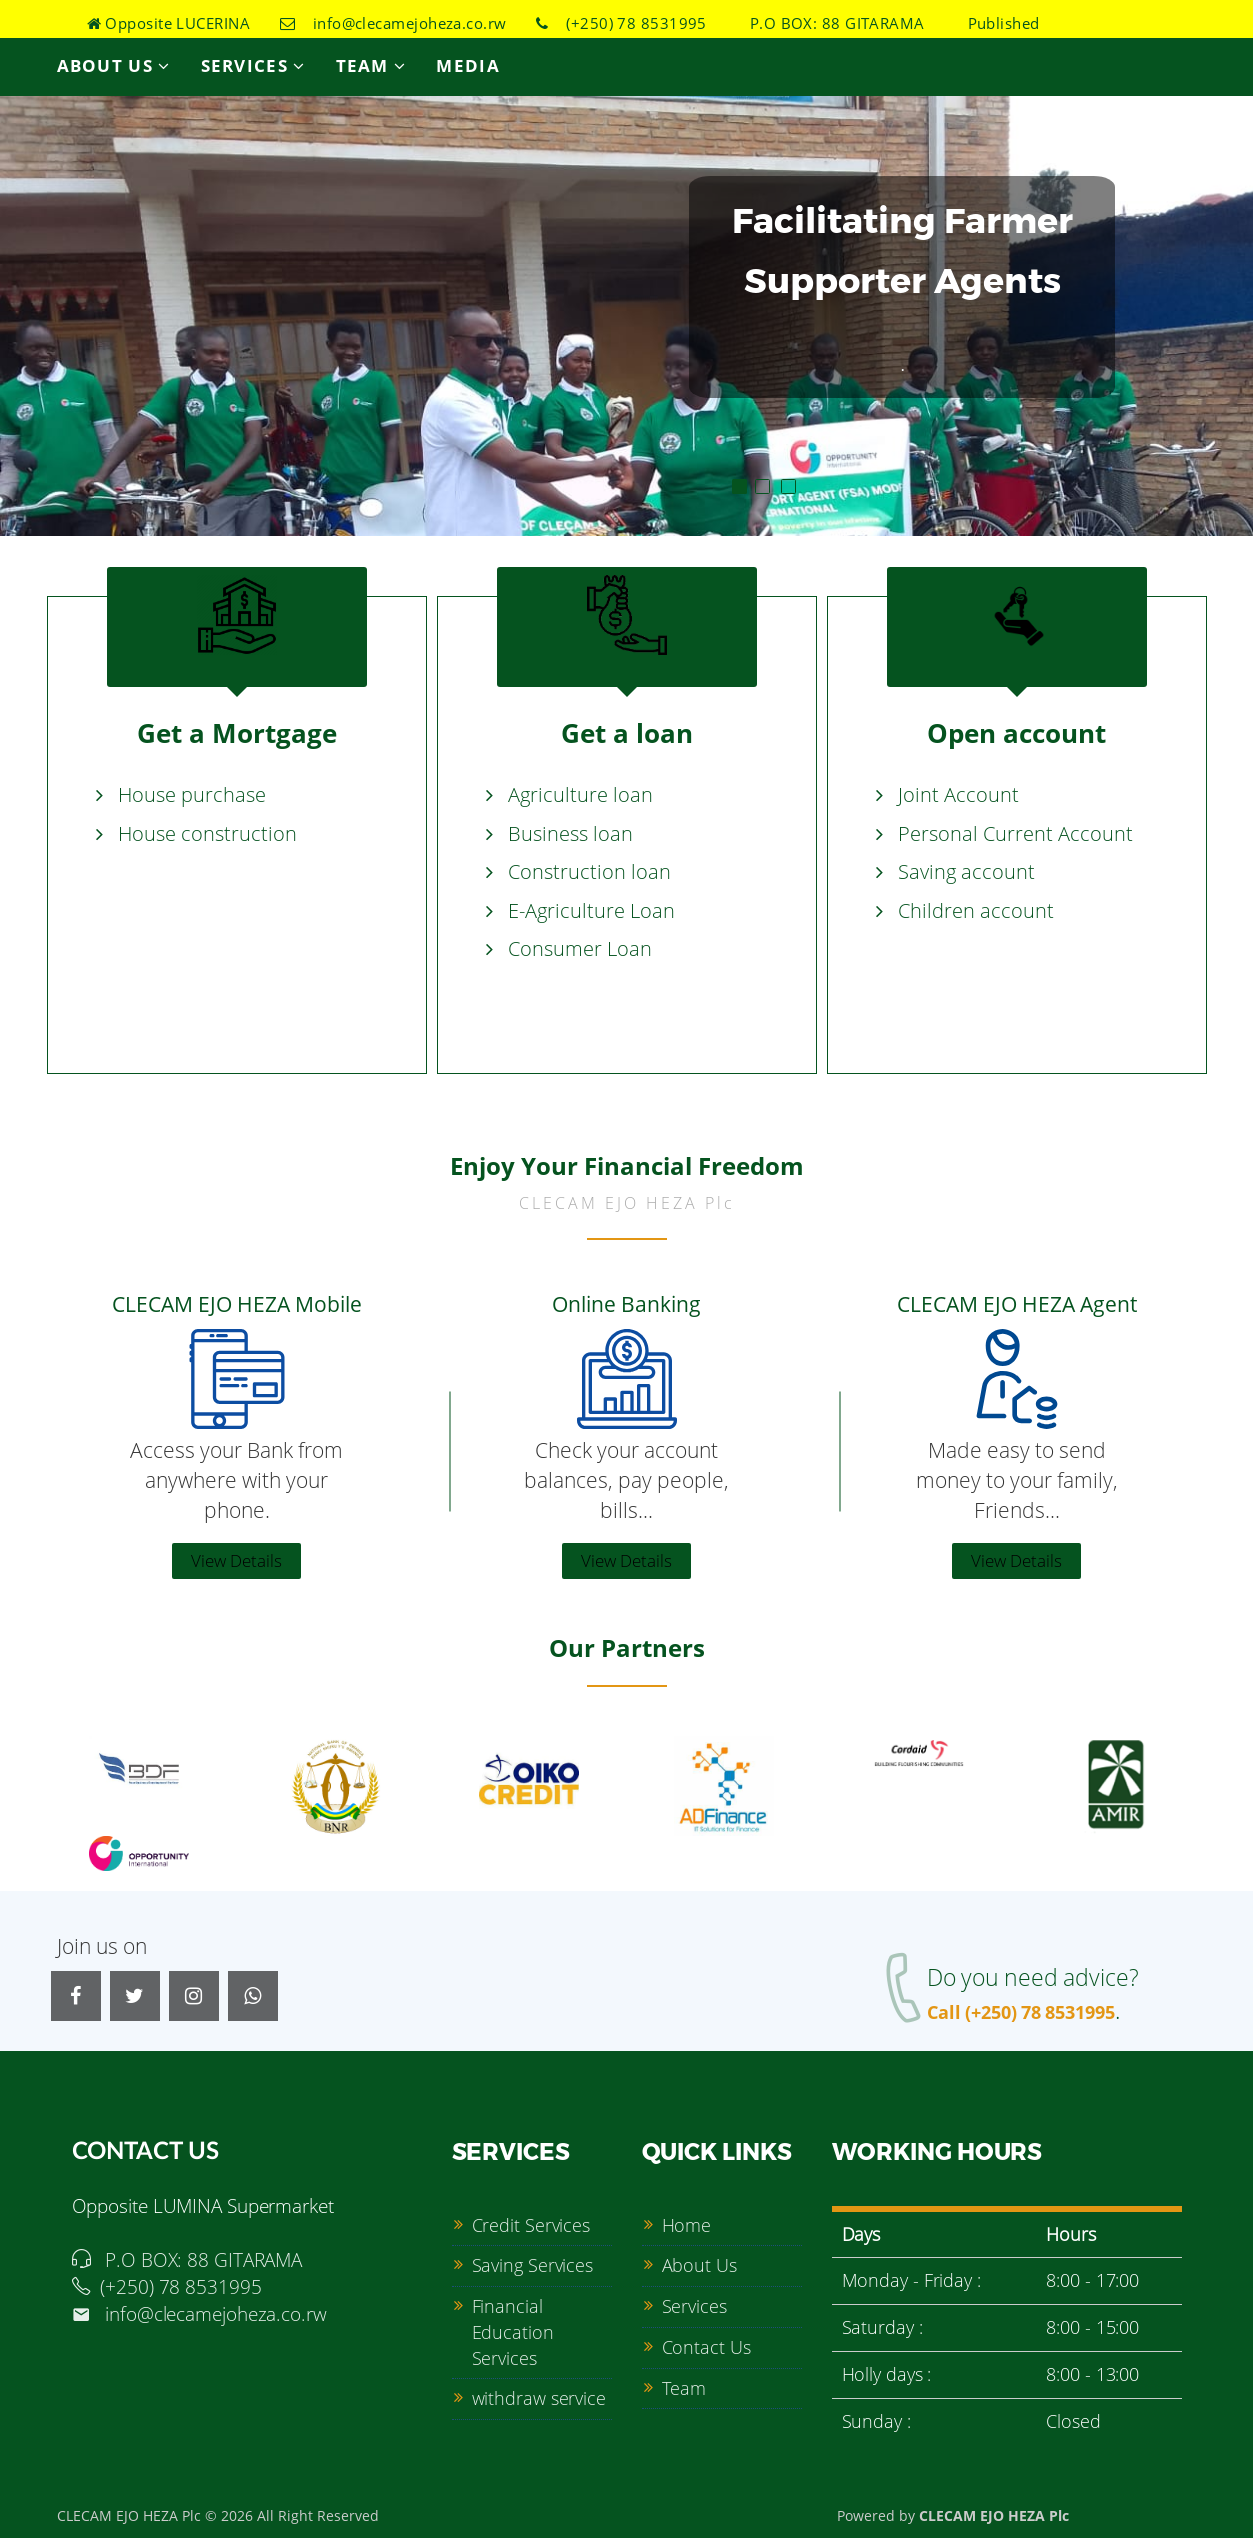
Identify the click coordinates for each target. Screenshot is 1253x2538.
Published (996, 23)
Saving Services (533, 2265)
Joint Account (958, 794)
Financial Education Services (513, 2331)
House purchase (192, 794)
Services (253, 65)
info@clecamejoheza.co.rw (393, 23)
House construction (207, 833)
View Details (236, 1560)
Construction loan (589, 871)
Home (687, 2225)
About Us (114, 65)
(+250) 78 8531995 (621, 23)
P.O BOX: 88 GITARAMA (830, 23)
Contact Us (706, 2347)
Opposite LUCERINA (169, 23)
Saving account (966, 871)
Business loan (570, 833)
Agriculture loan (580, 794)
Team (371, 65)
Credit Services (531, 2225)
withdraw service (539, 2398)
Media (468, 65)
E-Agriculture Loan (591, 910)
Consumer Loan (580, 948)
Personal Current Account (1015, 833)
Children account (976, 910)
